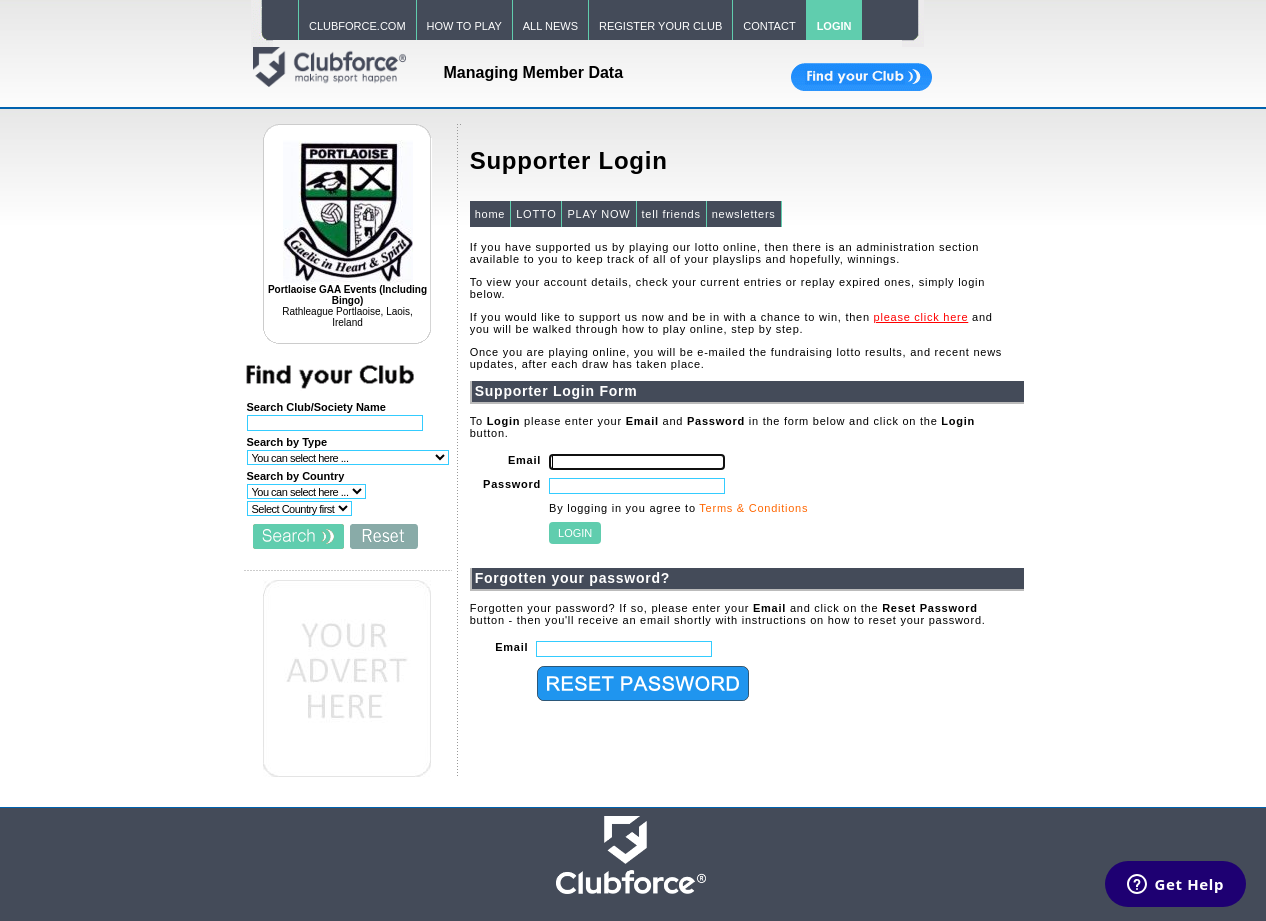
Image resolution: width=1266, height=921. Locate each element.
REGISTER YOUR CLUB (660, 26)
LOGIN (834, 26)
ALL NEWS (550, 26)
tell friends (671, 214)
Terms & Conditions (753, 508)
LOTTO (536, 214)
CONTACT (769, 26)
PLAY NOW (598, 214)
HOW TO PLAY (464, 26)
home (490, 214)
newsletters (744, 214)
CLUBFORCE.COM (357, 26)
